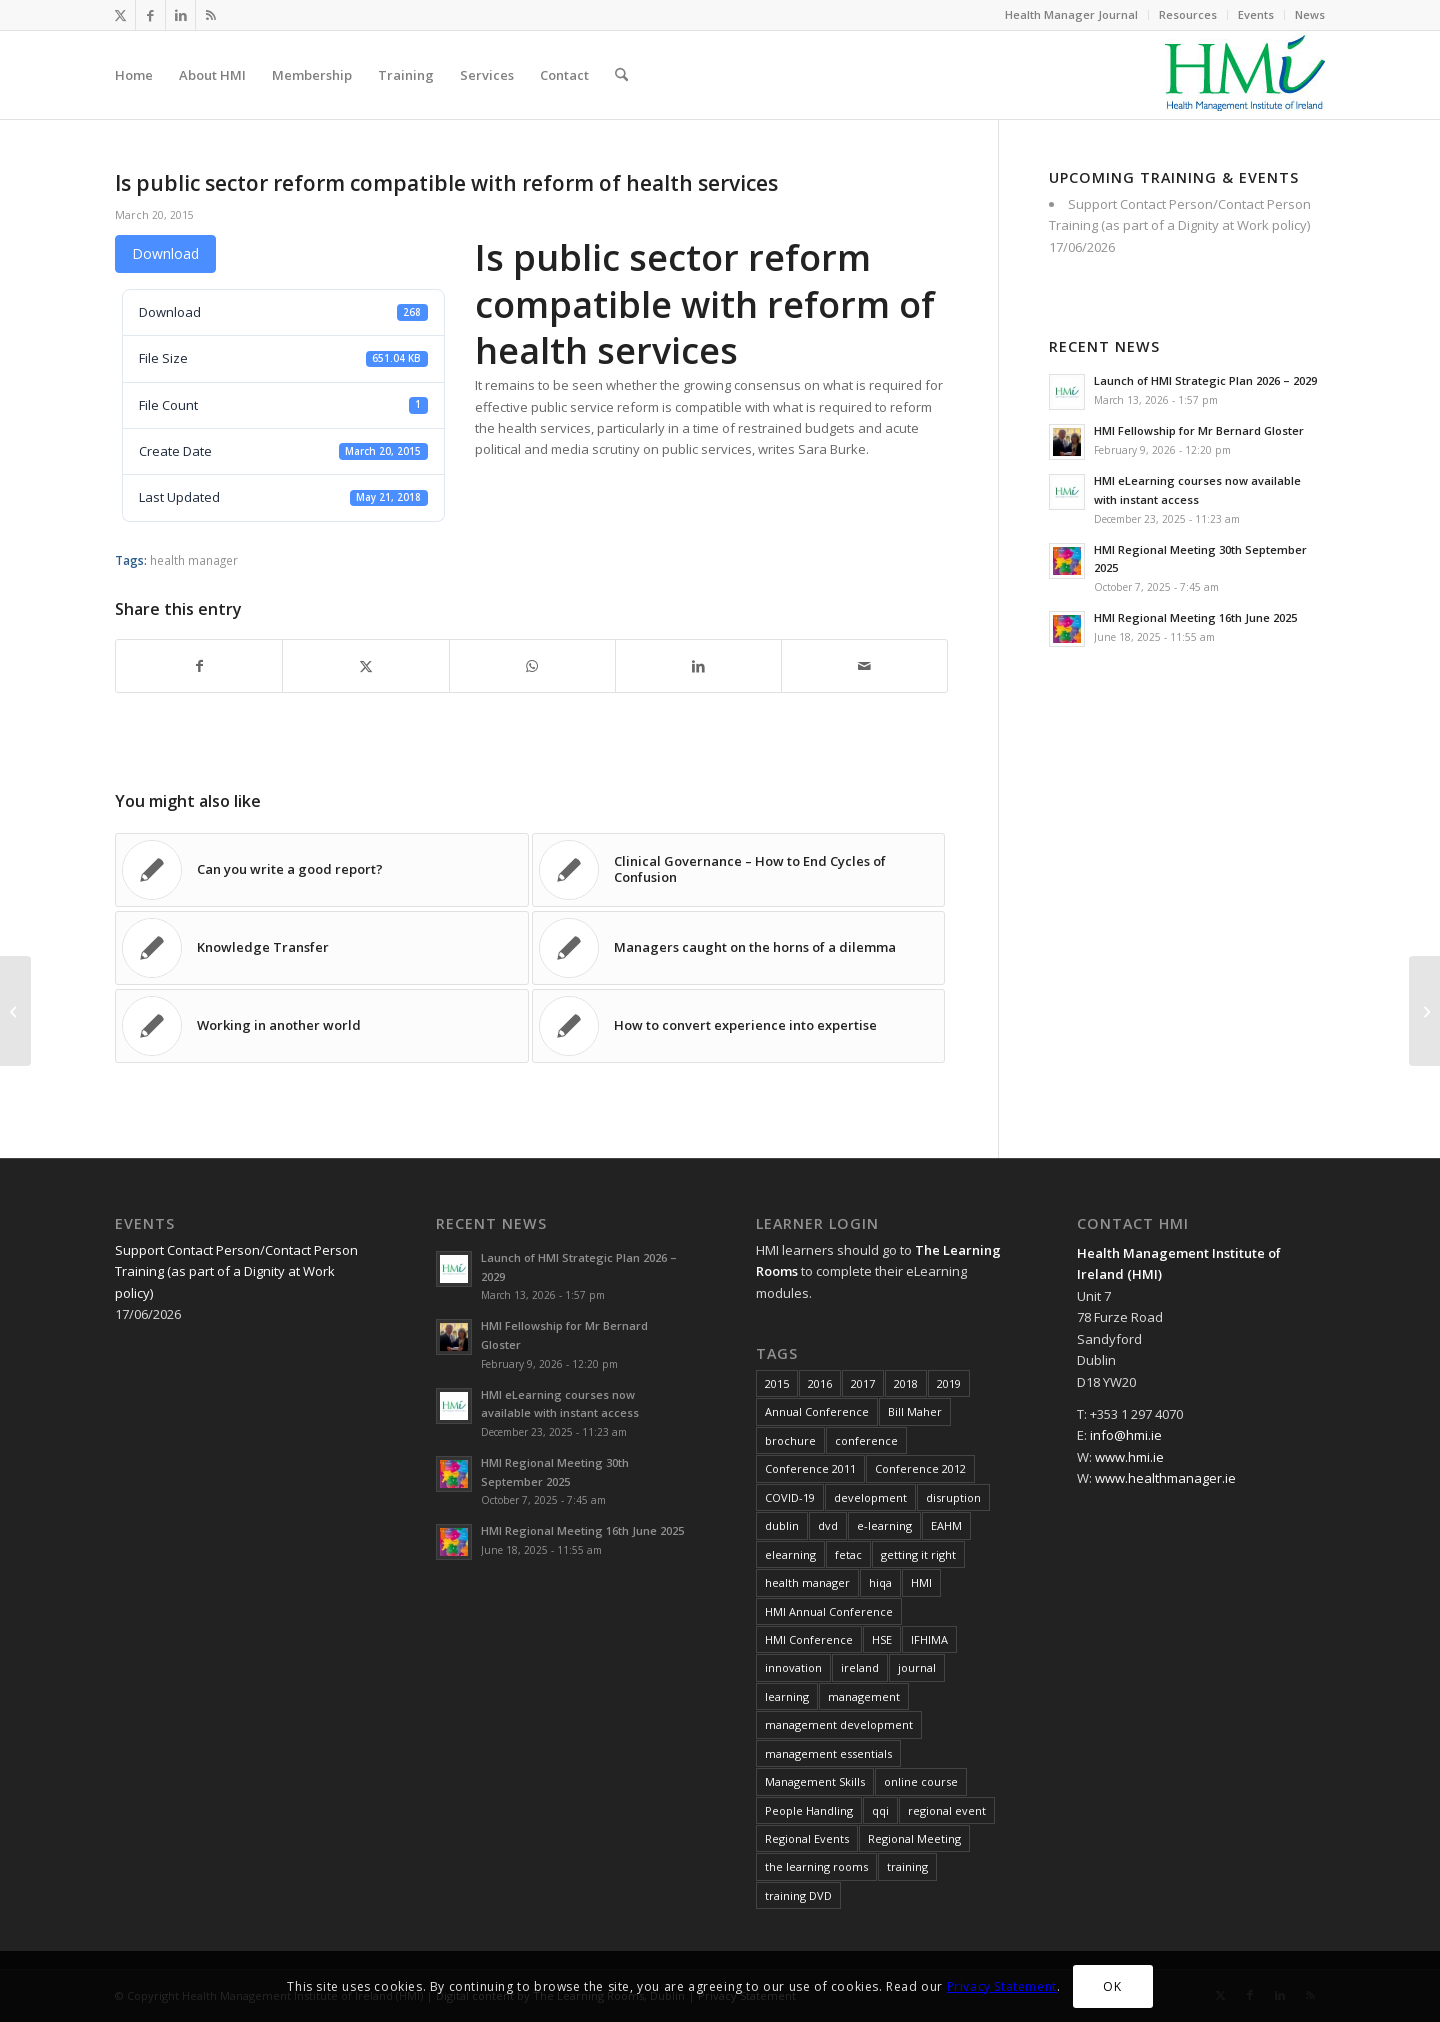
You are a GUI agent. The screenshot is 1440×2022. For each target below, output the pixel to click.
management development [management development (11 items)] (839, 1724)
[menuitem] (1072, 15)
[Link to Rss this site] (211, 15)
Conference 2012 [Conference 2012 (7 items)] (920, 1468)
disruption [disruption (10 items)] (953, 1497)
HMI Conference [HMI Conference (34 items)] (809, 1639)
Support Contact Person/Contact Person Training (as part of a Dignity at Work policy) (236, 1271)
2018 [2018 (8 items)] (906, 1383)
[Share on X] (365, 666)
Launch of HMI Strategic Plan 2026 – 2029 (1205, 380)
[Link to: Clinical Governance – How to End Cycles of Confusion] (739, 870)
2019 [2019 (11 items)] (949, 1383)
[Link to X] (120, 15)
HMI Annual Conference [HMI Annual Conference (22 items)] (829, 1611)
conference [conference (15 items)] (866, 1440)
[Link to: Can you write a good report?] (322, 870)
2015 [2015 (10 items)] (777, 1383)
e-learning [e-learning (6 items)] (884, 1525)
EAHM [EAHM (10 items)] (946, 1525)
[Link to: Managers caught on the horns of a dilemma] (739, 948)
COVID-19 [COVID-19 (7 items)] (790, 1497)
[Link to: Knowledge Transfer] (322, 948)
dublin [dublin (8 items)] (782, 1525)
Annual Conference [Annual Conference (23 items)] (817, 1411)
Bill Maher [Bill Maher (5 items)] (915, 1411)
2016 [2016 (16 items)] (820, 1383)
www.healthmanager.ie (1165, 1478)
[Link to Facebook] (150, 15)
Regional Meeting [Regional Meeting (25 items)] (914, 1838)
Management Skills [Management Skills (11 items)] (815, 1781)
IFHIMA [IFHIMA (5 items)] (929, 1639)
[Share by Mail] (864, 666)
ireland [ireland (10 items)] (860, 1667)
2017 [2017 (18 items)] (863, 1383)
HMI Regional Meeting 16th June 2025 (1195, 617)
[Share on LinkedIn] (698, 666)
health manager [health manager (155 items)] (807, 1582)
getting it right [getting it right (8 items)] (918, 1554)
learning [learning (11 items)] (787, 1696)
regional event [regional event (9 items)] (947, 1810)
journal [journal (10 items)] (917, 1667)
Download (165, 253)
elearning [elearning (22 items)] (790, 1554)
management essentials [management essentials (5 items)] (828, 1753)
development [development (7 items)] (870, 1497)
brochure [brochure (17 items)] (790, 1440)
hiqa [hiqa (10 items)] (880, 1582)
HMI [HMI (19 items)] (921, 1582)
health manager (194, 560)
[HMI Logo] (1245, 75)
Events (1256, 14)
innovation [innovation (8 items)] (793, 1667)
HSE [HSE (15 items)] (882, 1639)
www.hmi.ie (1129, 1457)
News (1310, 14)
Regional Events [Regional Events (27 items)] (807, 1838)
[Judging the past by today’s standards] (15, 1011)
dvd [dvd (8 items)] (828, 1525)
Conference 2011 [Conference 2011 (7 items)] (810, 1468)
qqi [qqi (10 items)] (880, 1810)
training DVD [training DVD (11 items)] (798, 1895)
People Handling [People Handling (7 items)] (809, 1810)
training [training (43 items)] (907, 1866)
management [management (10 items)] (864, 1696)
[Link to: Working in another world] (322, 1026)
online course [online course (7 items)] (921, 1781)
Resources (1188, 14)
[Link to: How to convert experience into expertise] (739, 1026)
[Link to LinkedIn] (180, 15)
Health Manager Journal (1071, 14)
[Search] (621, 75)
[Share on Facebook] (199, 666)
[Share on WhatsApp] (532, 666)
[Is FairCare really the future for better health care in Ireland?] (1424, 1011)
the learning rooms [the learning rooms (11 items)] (816, 1866)
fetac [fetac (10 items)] (848, 1554)
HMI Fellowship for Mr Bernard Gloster (1199, 430)
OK (1112, 1986)
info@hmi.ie (1126, 1435)
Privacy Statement (1002, 1986)
